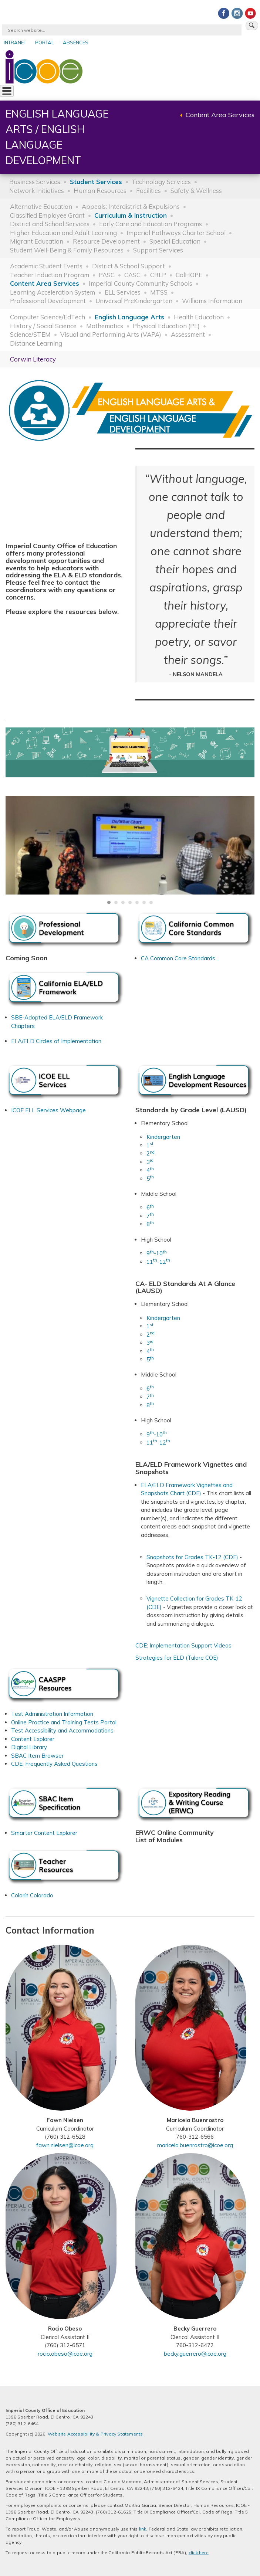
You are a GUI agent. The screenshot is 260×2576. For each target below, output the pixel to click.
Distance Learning (36, 343)
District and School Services (50, 224)
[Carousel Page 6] (144, 902)
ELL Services (123, 292)
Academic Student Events (46, 266)
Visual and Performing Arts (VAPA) (110, 334)
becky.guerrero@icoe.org (195, 2353)
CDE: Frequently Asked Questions (54, 1763)
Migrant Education (36, 241)
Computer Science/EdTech (47, 317)
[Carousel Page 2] (116, 902)
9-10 (156, 1253)
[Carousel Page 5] (137, 902)
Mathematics (104, 326)
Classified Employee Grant (47, 215)
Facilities (148, 190)
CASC (132, 275)
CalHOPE (189, 275)
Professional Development (48, 301)
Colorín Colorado (32, 1895)
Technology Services (161, 182)
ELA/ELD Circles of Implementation (56, 1041)
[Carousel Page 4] (130, 902)
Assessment (188, 334)
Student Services (96, 182)
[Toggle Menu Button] (7, 91)
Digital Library (29, 1747)
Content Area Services (220, 115)
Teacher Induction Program (49, 275)
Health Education (199, 317)
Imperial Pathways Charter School (176, 233)
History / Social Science (43, 326)
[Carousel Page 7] (151, 902)
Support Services (158, 250)
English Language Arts (129, 317)
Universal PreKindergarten (133, 301)
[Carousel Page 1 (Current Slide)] (109, 902)
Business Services (34, 182)
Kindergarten (163, 1136)
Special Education (174, 241)
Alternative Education (41, 206)
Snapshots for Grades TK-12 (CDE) (192, 1557)
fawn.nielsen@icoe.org (65, 2145)
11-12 (158, 1261)
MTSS (159, 292)
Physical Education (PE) (166, 326)
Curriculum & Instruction (130, 215)
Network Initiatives (36, 190)
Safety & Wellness (196, 190)
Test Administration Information (52, 1713)
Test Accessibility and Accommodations (62, 1730)
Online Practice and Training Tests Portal (64, 1722)
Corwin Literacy (33, 359)
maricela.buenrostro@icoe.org (195, 2145)
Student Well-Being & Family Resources (67, 250)
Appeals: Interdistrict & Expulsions (131, 206)
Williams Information (212, 301)
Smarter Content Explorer (44, 1832)
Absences (75, 42)
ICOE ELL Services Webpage (48, 1110)
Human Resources (100, 190)
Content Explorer (32, 1738)
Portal (44, 42)
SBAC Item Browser (37, 1755)
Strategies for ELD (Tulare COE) (176, 1657)
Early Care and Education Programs (150, 224)
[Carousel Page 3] (123, 902)
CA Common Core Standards (178, 958)
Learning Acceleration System (52, 292)
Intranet (15, 42)
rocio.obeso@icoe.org (65, 2353)
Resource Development (106, 241)
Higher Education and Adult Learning (63, 233)
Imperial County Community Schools (140, 283)
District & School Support (128, 266)
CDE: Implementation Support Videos (183, 1645)
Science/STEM (30, 334)
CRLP (158, 275)
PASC (107, 275)
